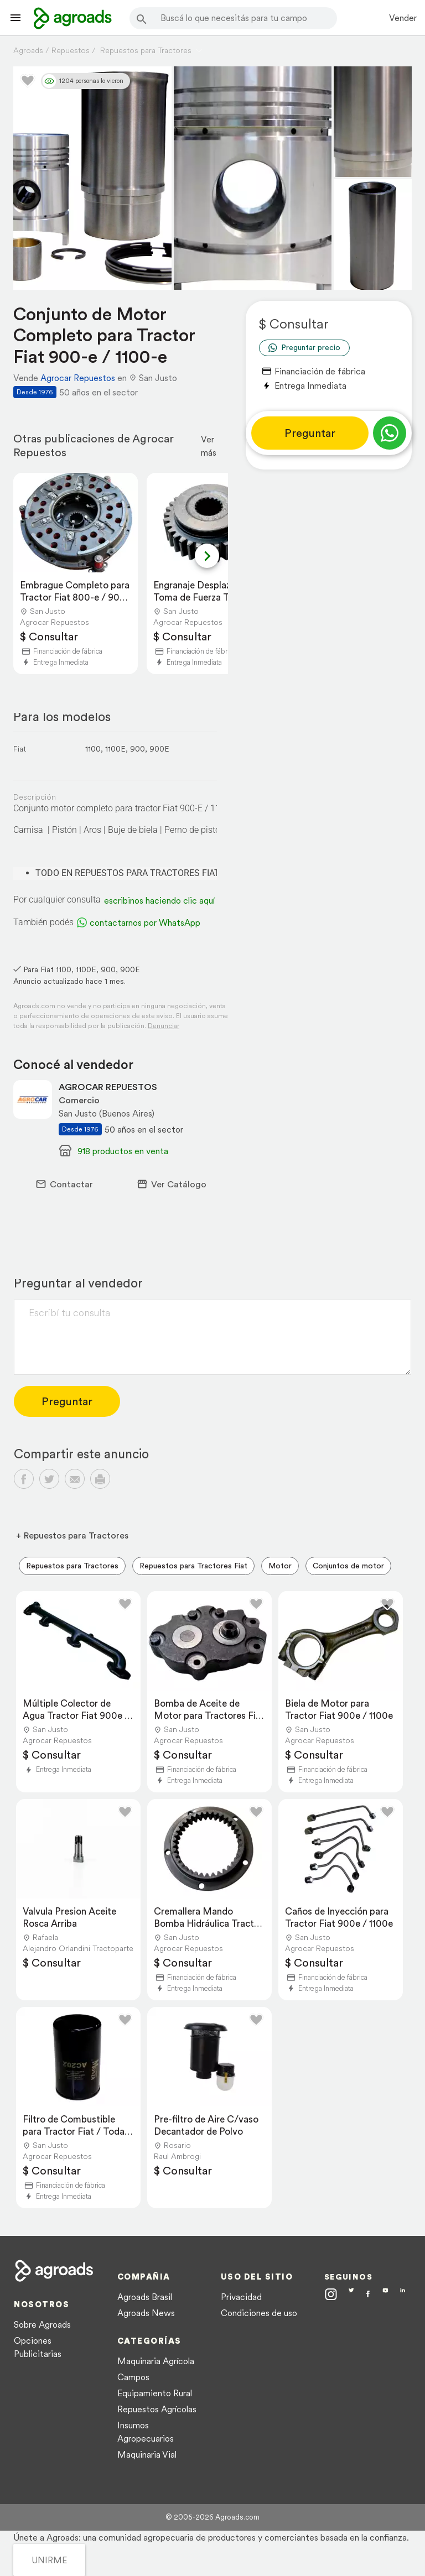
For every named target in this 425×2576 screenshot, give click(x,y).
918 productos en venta (122, 1150)
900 (137, 749)
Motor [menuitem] (280, 1566)
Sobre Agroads (42, 2324)
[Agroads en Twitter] (351, 2294)
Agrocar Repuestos (77, 377)
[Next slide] (207, 556)
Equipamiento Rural (154, 2392)
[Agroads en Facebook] (368, 2295)
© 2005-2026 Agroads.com (212, 2517)
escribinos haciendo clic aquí (159, 900)
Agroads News (146, 2312)
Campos (133, 2376)
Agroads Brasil (144, 2296)
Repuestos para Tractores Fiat (193, 1566)
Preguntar (309, 433)
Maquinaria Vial (147, 2454)
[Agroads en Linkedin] (402, 2295)
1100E (115, 749)
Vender (403, 17)
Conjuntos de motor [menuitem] (348, 1566)
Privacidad (241, 2296)
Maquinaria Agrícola (155, 2360)
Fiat (19, 749)
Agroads (28, 50)
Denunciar (163, 1025)
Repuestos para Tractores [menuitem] (72, 1566)
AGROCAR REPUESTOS (108, 1086)
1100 (93, 749)
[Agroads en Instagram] (331, 2294)
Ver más (208, 446)
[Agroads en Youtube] (385, 2295)
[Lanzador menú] (15, 18)
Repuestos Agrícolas (156, 2409)
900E (159, 749)
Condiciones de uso (259, 2312)
